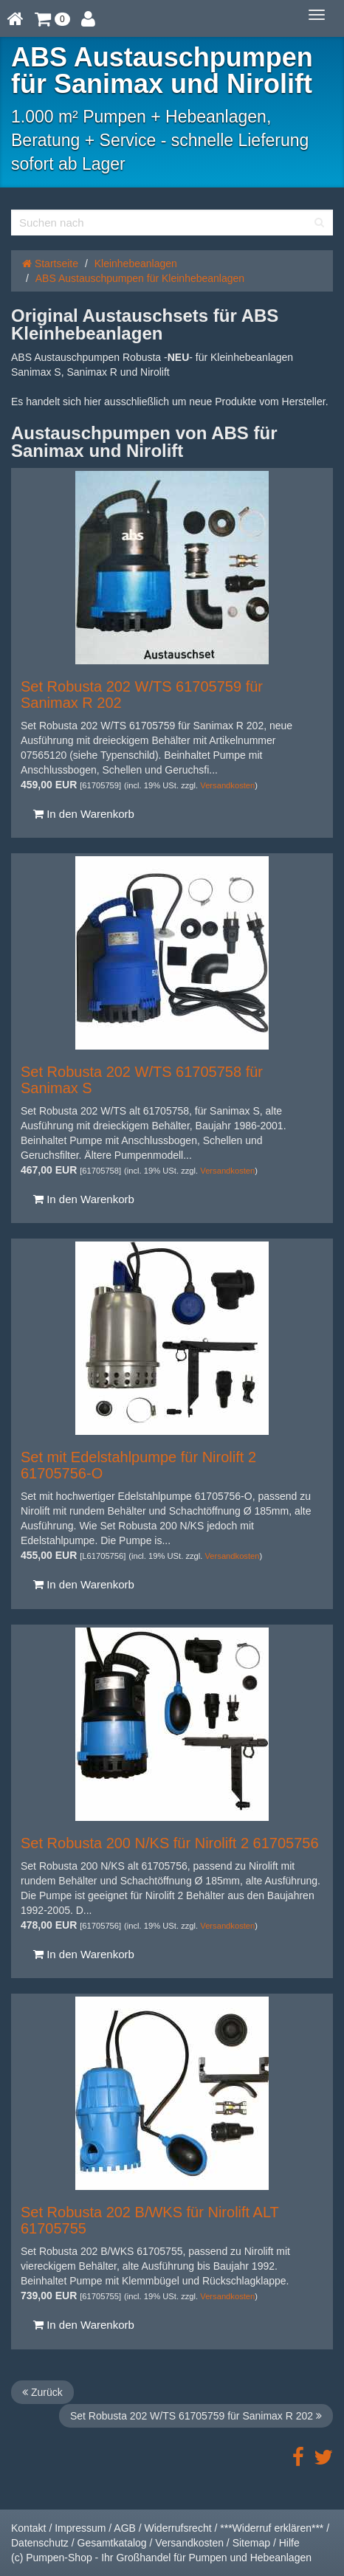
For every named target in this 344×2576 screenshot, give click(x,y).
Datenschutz (40, 2543)
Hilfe (289, 2543)
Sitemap (251, 2543)
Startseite (50, 263)
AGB (125, 2528)
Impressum (80, 2528)
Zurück (42, 2392)
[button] (52, 18)
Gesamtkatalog (112, 2543)
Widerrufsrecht (178, 2528)
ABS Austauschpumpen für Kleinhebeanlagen (139, 278)
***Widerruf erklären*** (271, 2528)
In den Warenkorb (83, 813)
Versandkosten (227, 785)
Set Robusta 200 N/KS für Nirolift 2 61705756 (170, 1843)
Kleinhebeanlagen (135, 263)
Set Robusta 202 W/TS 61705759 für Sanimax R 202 (196, 2416)
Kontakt (28, 2528)
